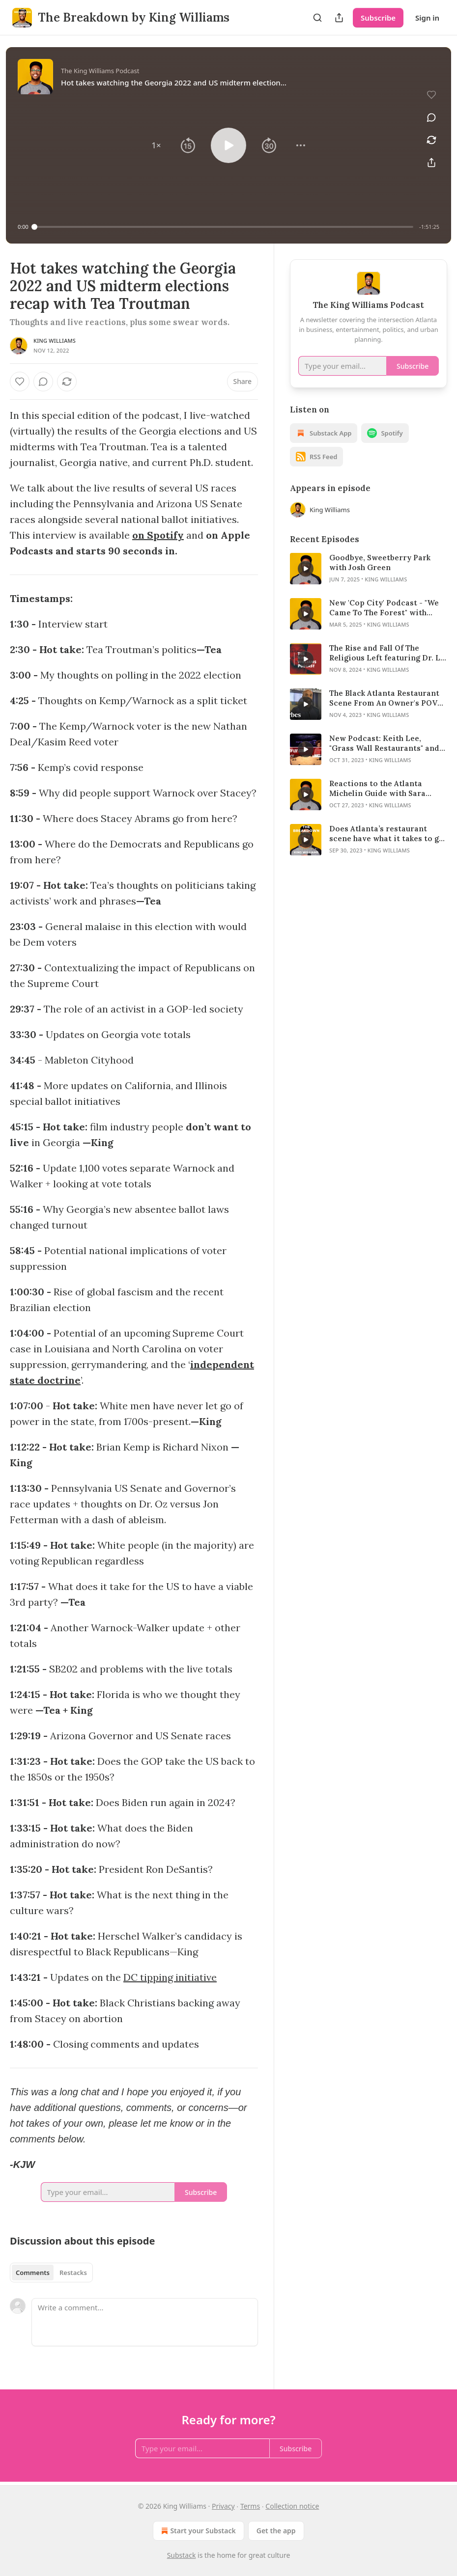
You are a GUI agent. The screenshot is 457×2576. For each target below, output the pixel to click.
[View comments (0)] (431, 117)
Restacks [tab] (73, 2272)
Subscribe (378, 18)
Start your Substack (197, 2530)
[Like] (19, 381)
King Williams (54, 340)
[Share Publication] (339, 17)
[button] (156, 145)
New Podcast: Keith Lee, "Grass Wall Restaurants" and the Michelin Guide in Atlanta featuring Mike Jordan (385, 743)
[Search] (317, 17)
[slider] (223, 227)
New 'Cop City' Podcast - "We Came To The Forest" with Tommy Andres (384, 608)
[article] (368, 568)
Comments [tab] (33, 2272)
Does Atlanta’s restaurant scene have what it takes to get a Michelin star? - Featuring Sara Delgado (388, 834)
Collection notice (292, 2506)
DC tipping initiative (170, 1977)
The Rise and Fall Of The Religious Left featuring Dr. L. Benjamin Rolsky (385, 653)
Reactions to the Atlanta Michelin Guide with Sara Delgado (377, 788)
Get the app (276, 2530)
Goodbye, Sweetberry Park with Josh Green (379, 562)
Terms (250, 2506)
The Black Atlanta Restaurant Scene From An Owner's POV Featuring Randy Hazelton (384, 698)
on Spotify (158, 535)
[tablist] (51, 2272)
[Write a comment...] (144, 2322)
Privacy (223, 2506)
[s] (306, 568)
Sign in (427, 18)
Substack (181, 2555)
